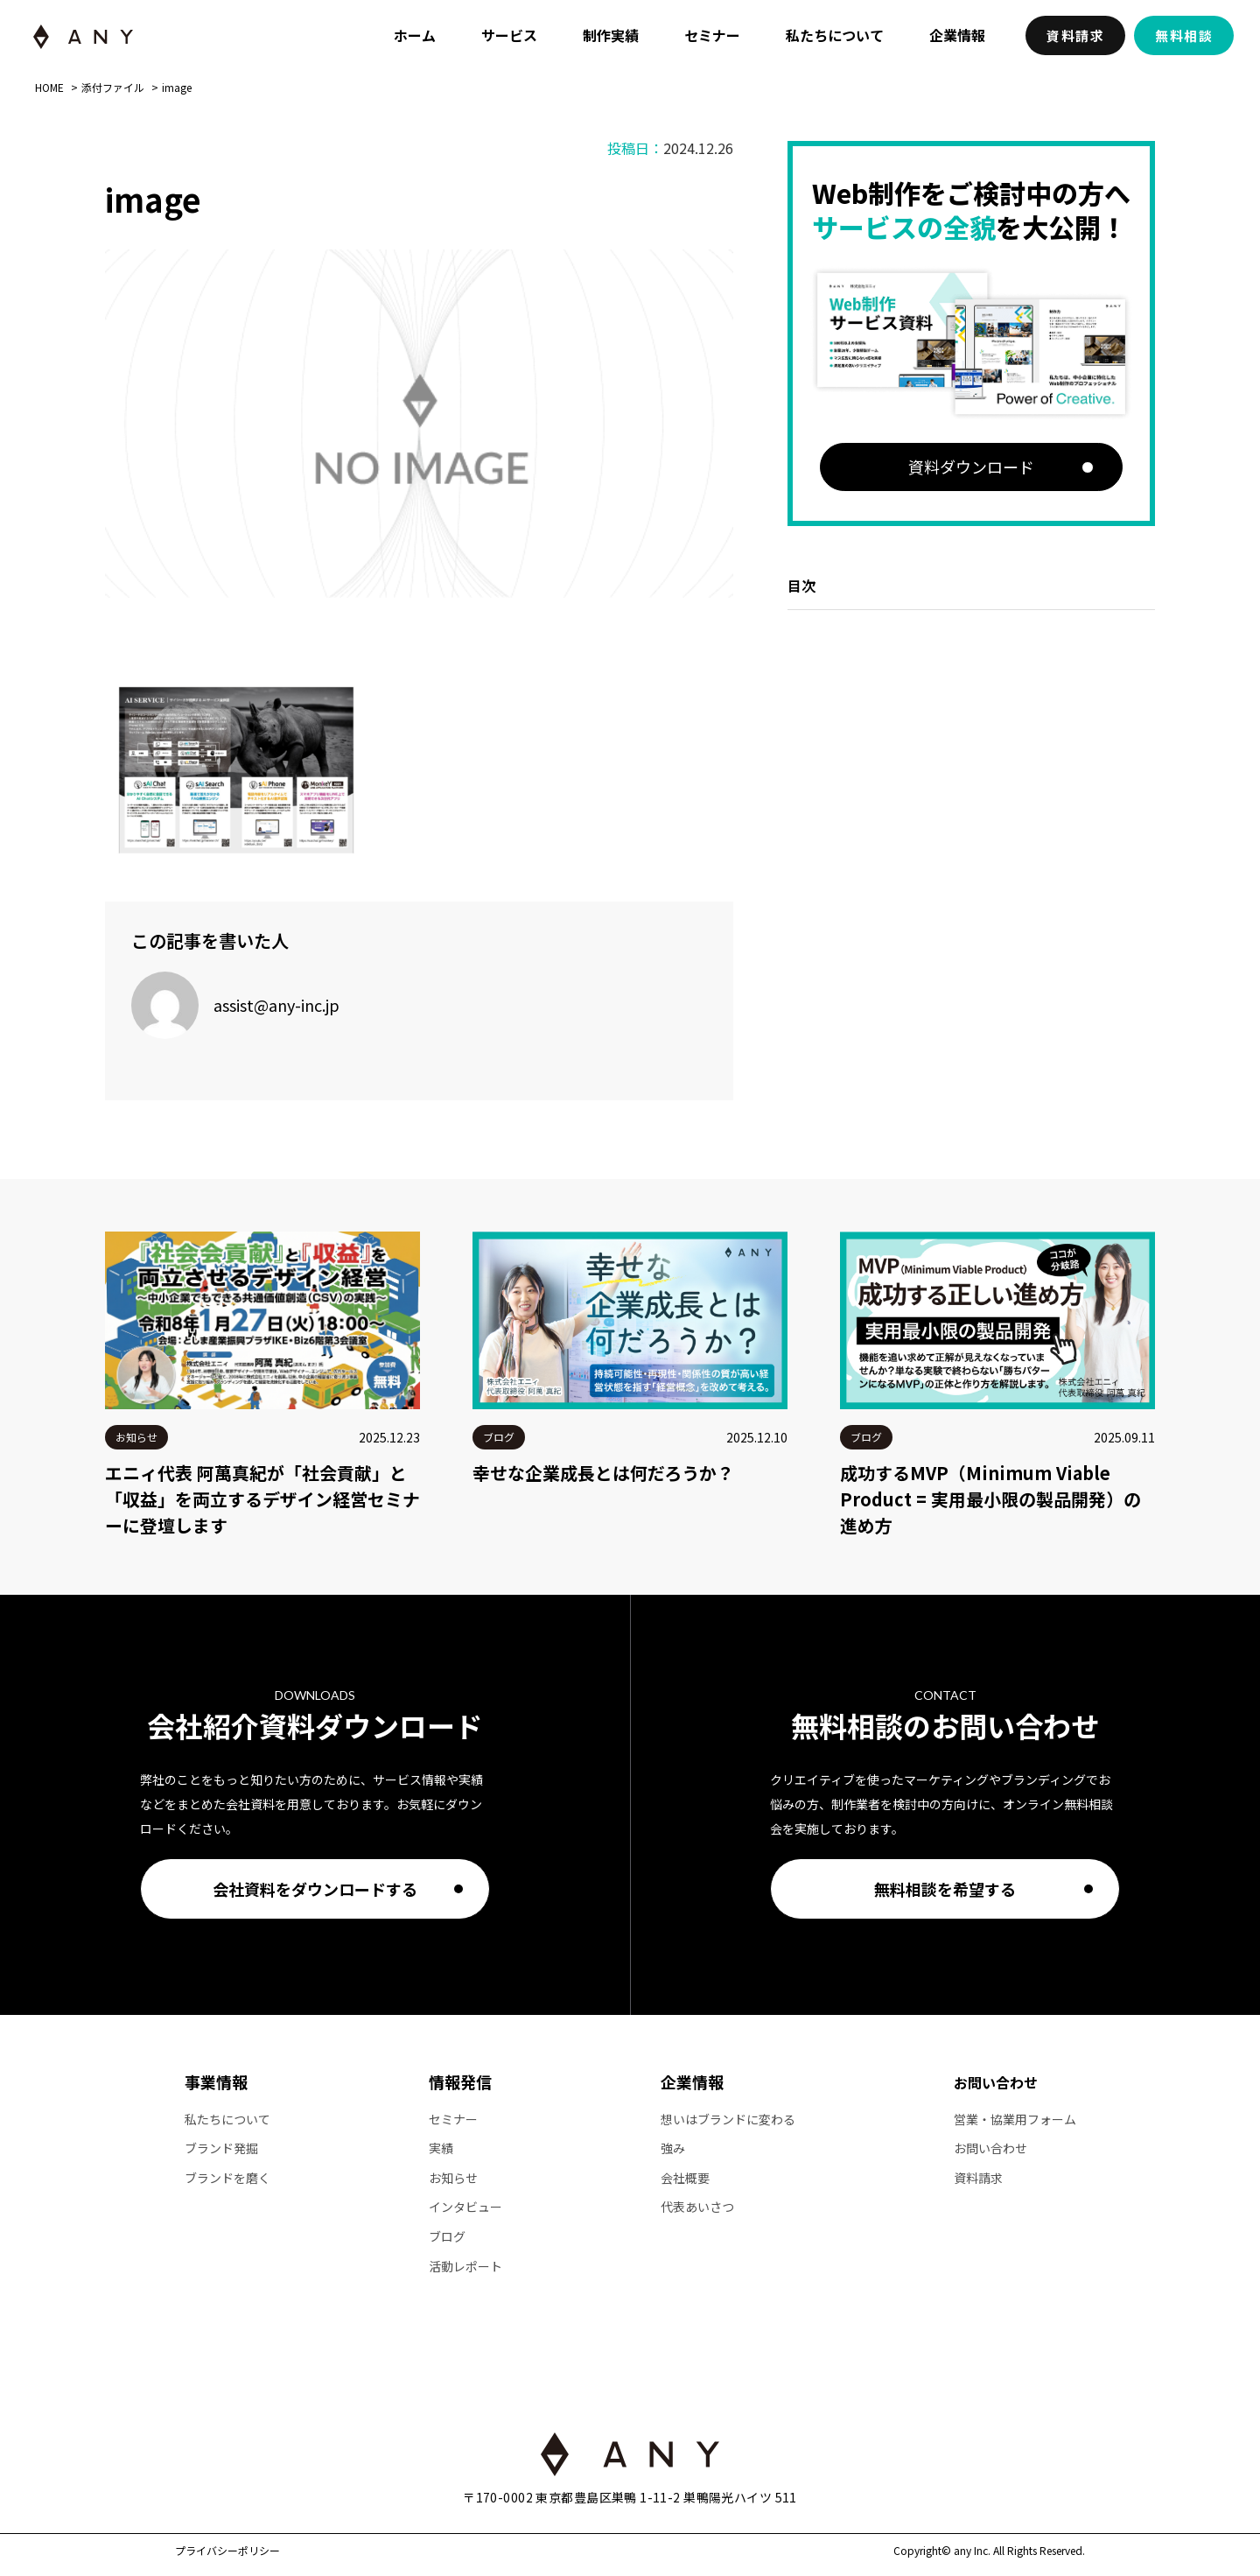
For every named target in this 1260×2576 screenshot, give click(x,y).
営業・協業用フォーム (1015, 2119)
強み (673, 2148)
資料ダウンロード (971, 466)
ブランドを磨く (227, 2178)
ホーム (415, 35)
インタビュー (465, 2207)
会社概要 (685, 2178)
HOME (49, 88)
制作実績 (611, 35)
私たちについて (835, 35)
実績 (441, 2148)
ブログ (447, 2237)
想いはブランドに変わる (728, 2119)
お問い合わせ (996, 2082)
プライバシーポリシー (227, 2550)
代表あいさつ (697, 2207)
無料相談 (1184, 35)
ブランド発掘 (221, 2148)
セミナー (712, 35)
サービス (509, 35)
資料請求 (1075, 35)
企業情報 (957, 35)
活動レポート (465, 2266)
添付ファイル (112, 88)
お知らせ (453, 2178)
